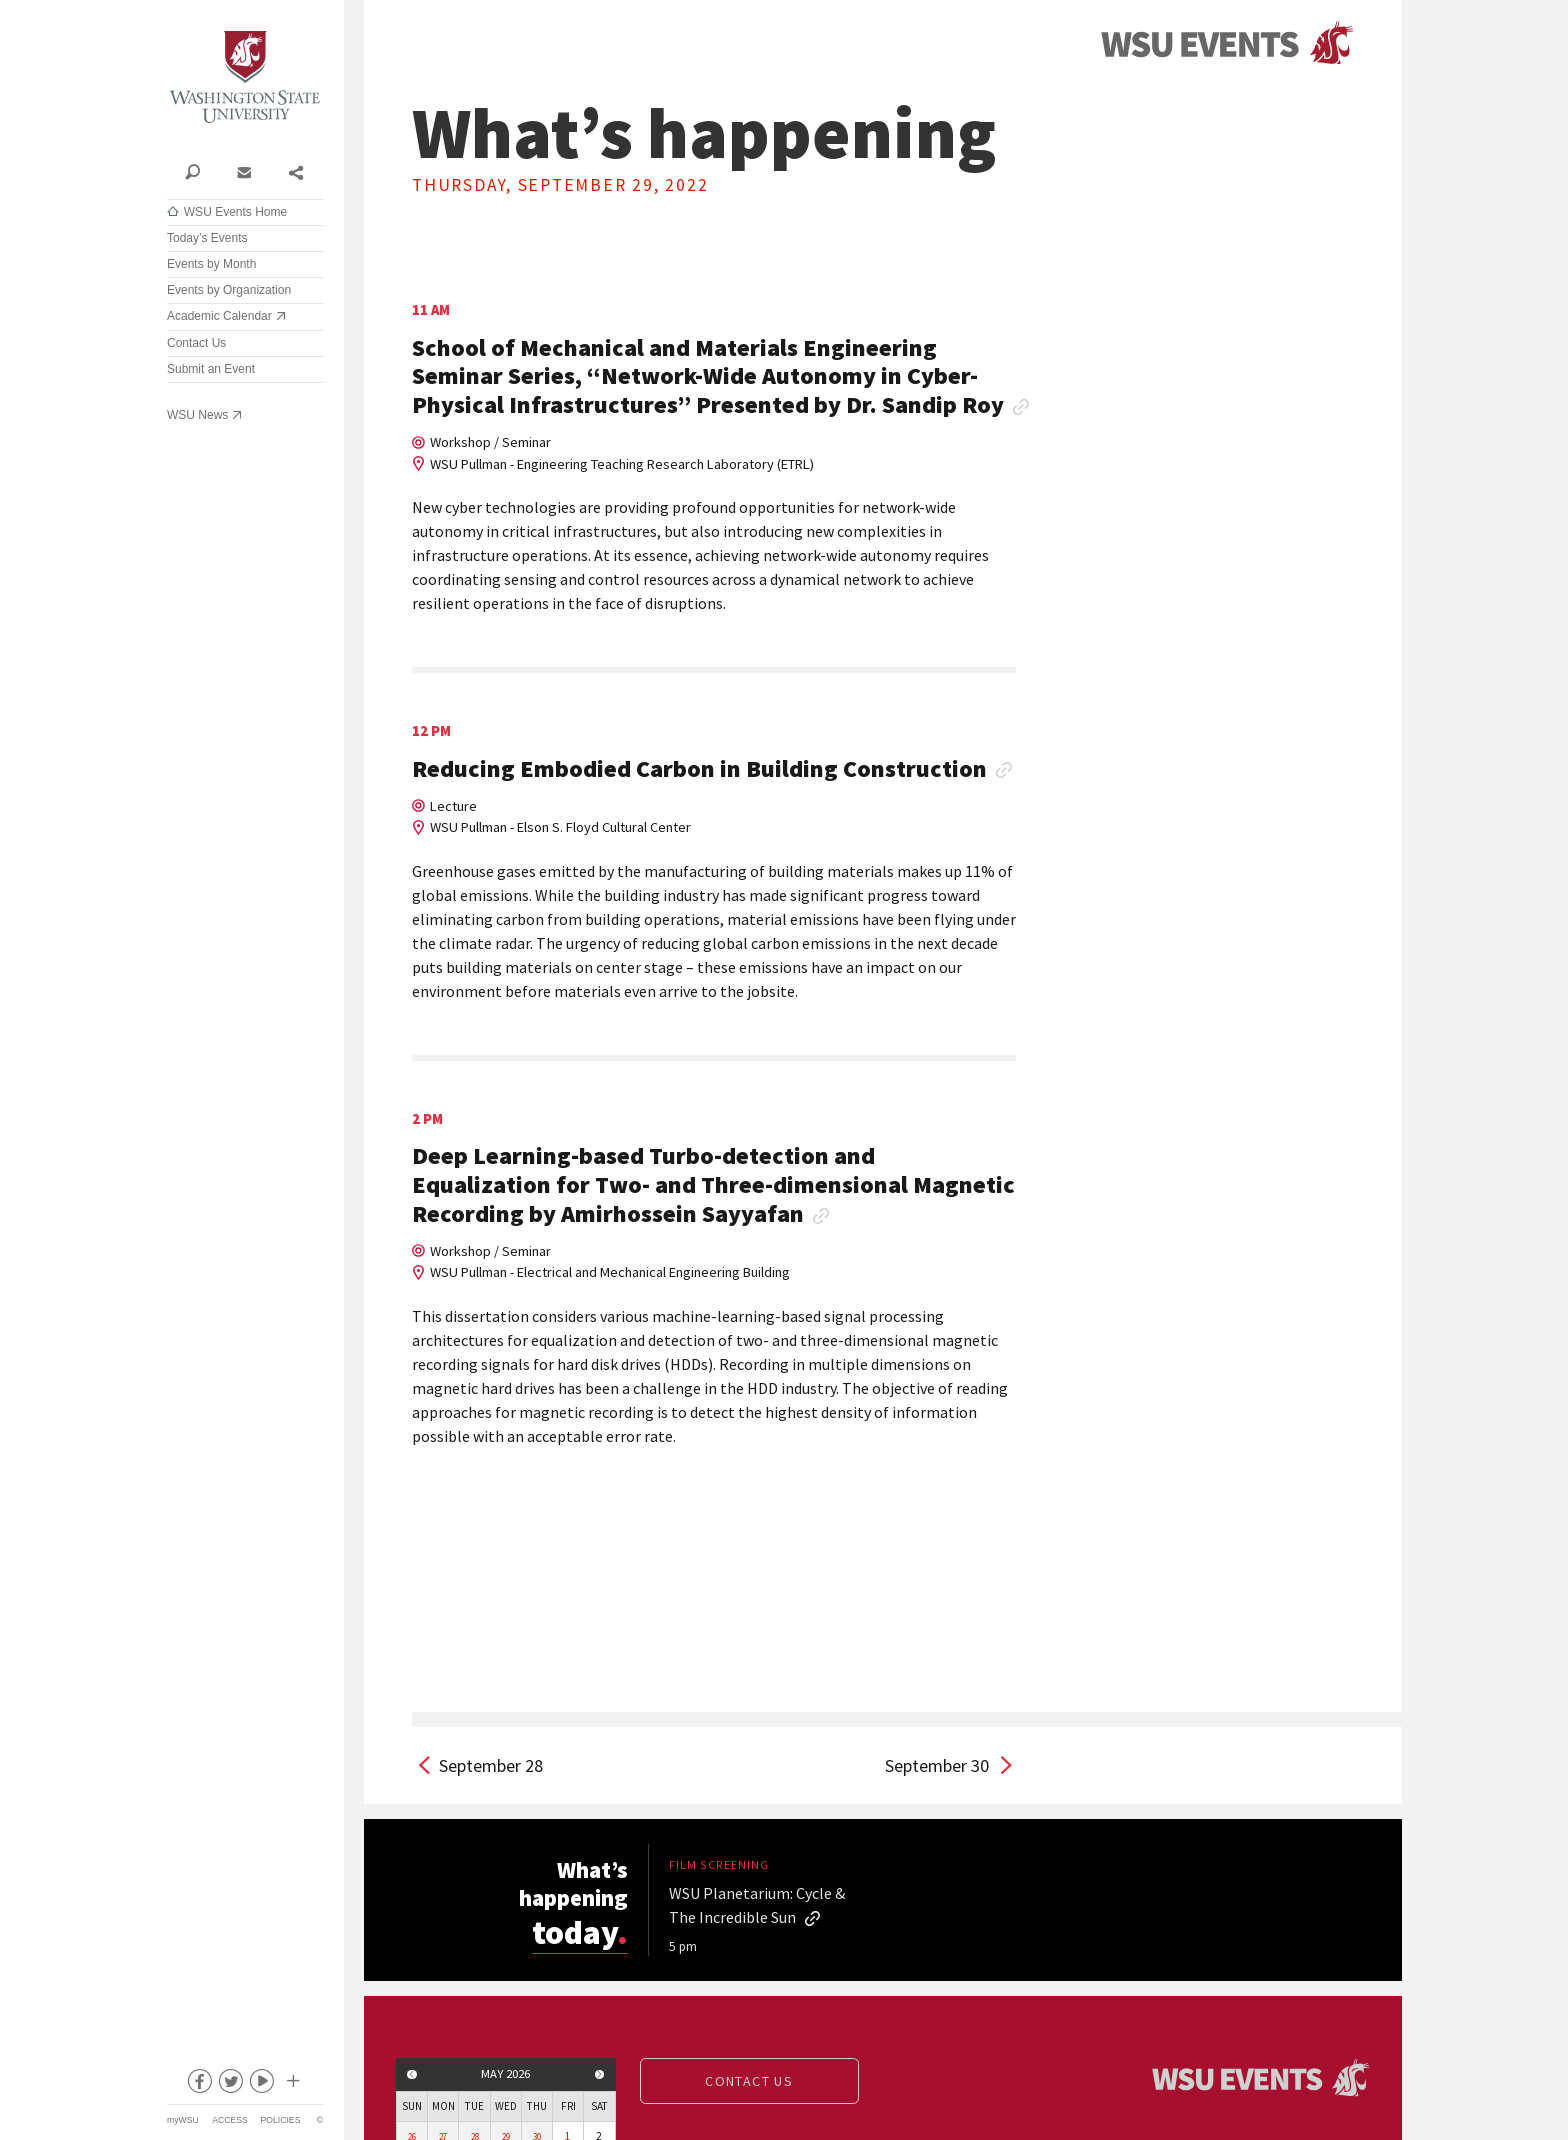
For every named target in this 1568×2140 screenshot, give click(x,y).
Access (229, 2120)
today (582, 1930)
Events (1227, 43)
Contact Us (196, 343)
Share (295, 171)
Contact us (749, 2081)
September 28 (491, 1765)
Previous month (412, 2074)
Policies (281, 2120)
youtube (261, 2085)
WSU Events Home (235, 212)
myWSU (183, 2120)
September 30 (937, 1765)
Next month (600, 2074)
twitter (230, 2085)
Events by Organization (229, 290)
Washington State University (245, 77)
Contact (243, 171)
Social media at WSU (292, 2085)
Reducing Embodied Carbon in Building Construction (699, 769)
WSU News (197, 415)
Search (192, 171)
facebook (199, 2085)
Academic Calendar (219, 316)
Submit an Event (211, 369)
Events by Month (211, 264)
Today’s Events (207, 238)
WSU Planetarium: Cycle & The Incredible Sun (757, 1905)
